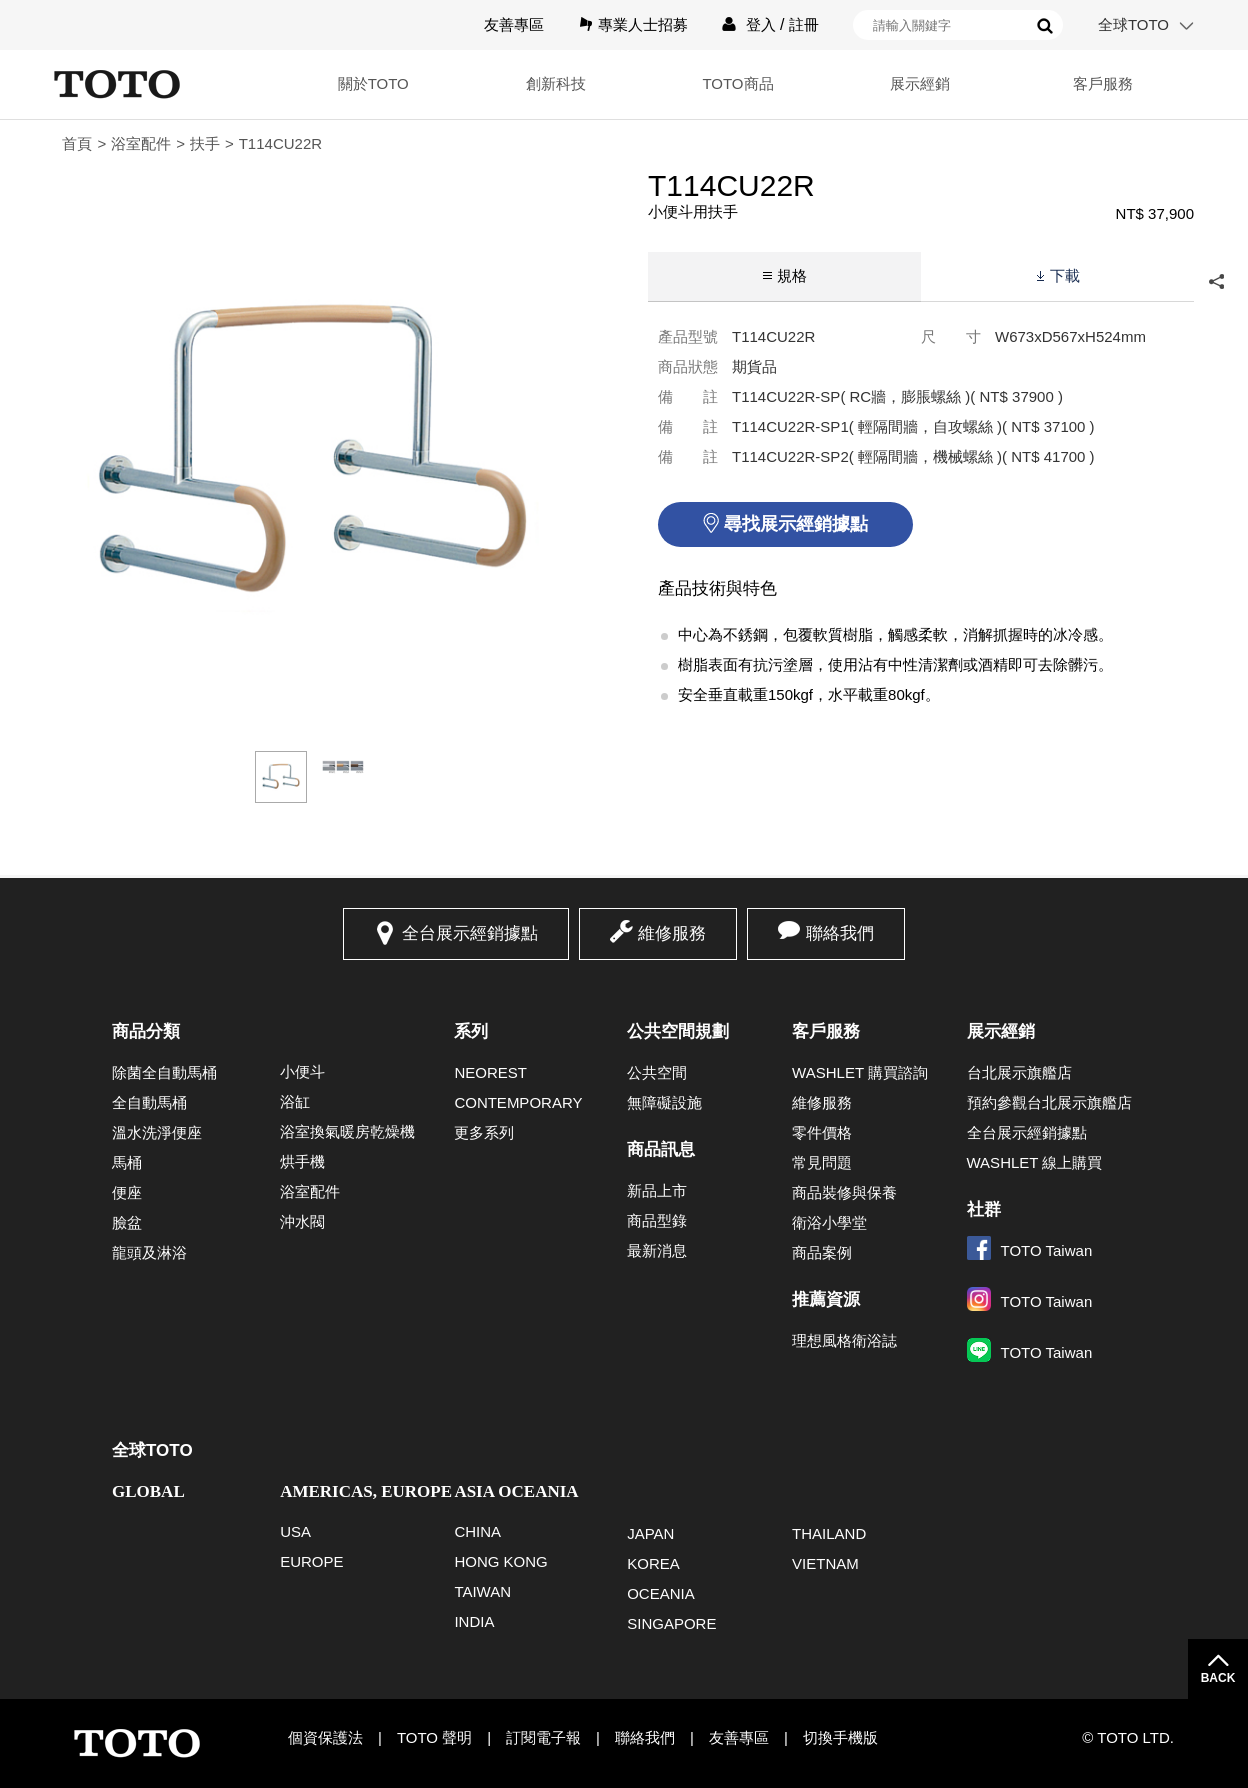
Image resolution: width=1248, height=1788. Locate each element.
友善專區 (514, 24)
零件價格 (822, 1132)
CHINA (477, 1531)
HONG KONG (500, 1561)
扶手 (205, 143)
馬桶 (127, 1162)
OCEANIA (661, 1593)
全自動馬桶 (149, 1102)
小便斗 (302, 1071)
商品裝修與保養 (844, 1192)
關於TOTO (373, 83)
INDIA (474, 1621)
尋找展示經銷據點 (796, 524)
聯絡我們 (840, 933)
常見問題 (822, 1162)
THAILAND (829, 1533)
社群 (984, 1209)
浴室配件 (141, 143)
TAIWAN (482, 1591)
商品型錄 (657, 1220)
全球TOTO (1133, 24)
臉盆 (127, 1222)
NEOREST (490, 1072)
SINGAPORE (671, 1623)
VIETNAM (825, 1563)
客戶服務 (1103, 83)
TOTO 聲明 (434, 1737)
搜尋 (1045, 26)
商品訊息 (661, 1149)
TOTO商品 (737, 83)
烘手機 (302, 1161)
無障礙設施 (664, 1102)
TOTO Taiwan (1030, 1250)
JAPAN (650, 1533)
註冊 (804, 24)
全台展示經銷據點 (470, 933)
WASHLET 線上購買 (1035, 1162)
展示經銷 (920, 83)
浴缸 (295, 1101)
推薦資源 (826, 1299)
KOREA (653, 1563)
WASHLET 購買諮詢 (860, 1072)
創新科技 (556, 83)
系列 (471, 1031)
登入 (761, 24)
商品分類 (146, 1031)
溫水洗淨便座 (157, 1132)
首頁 (77, 143)
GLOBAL (148, 1491)
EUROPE (311, 1561)
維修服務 (672, 933)
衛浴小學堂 (829, 1222)
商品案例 (822, 1252)
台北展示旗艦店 (1019, 1072)
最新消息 (657, 1250)
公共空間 (657, 1072)
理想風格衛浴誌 (844, 1340)
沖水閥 (302, 1221)
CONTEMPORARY (518, 1102)
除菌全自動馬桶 (164, 1072)
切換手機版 (840, 1737)
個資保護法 (325, 1737)
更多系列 (484, 1132)
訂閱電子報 (543, 1737)
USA (295, 1531)
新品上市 (657, 1190)
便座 (127, 1192)
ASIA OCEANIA (516, 1491)
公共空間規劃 (678, 1031)
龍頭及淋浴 (149, 1252)
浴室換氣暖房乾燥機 (347, 1131)
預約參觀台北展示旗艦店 (1049, 1102)
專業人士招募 (643, 24)
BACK (1218, 1678)
